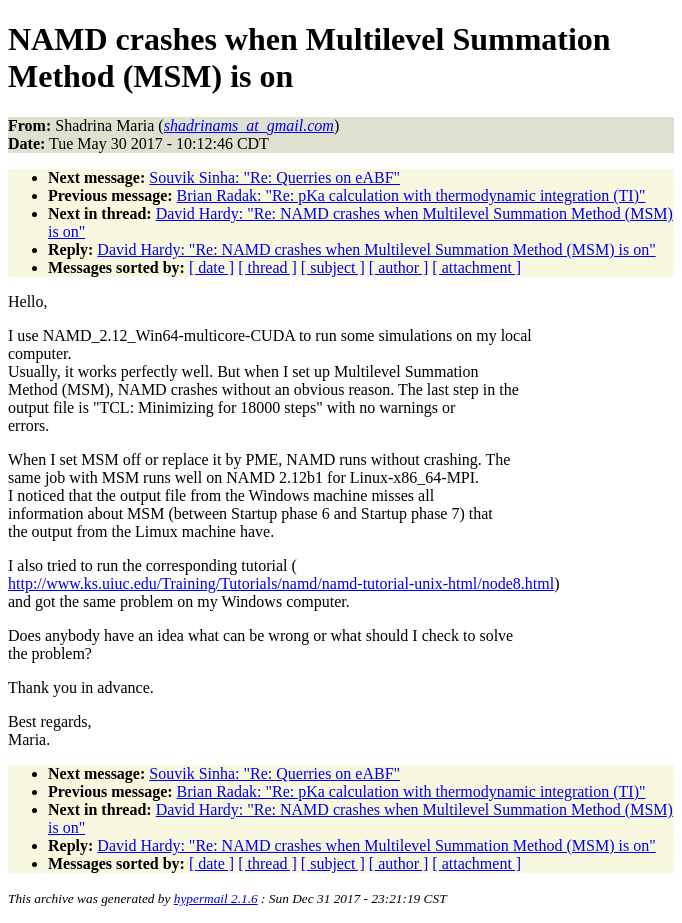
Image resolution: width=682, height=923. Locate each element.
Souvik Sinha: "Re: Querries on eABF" (274, 177)
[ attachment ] (476, 267)
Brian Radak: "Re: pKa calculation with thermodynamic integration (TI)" (411, 195)
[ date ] (211, 267)
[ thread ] (267, 267)
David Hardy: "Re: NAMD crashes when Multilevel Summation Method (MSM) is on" (376, 249)
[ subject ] (333, 267)
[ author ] (399, 267)
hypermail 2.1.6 (216, 898)
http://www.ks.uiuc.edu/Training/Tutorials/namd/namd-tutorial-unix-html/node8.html (281, 583)
